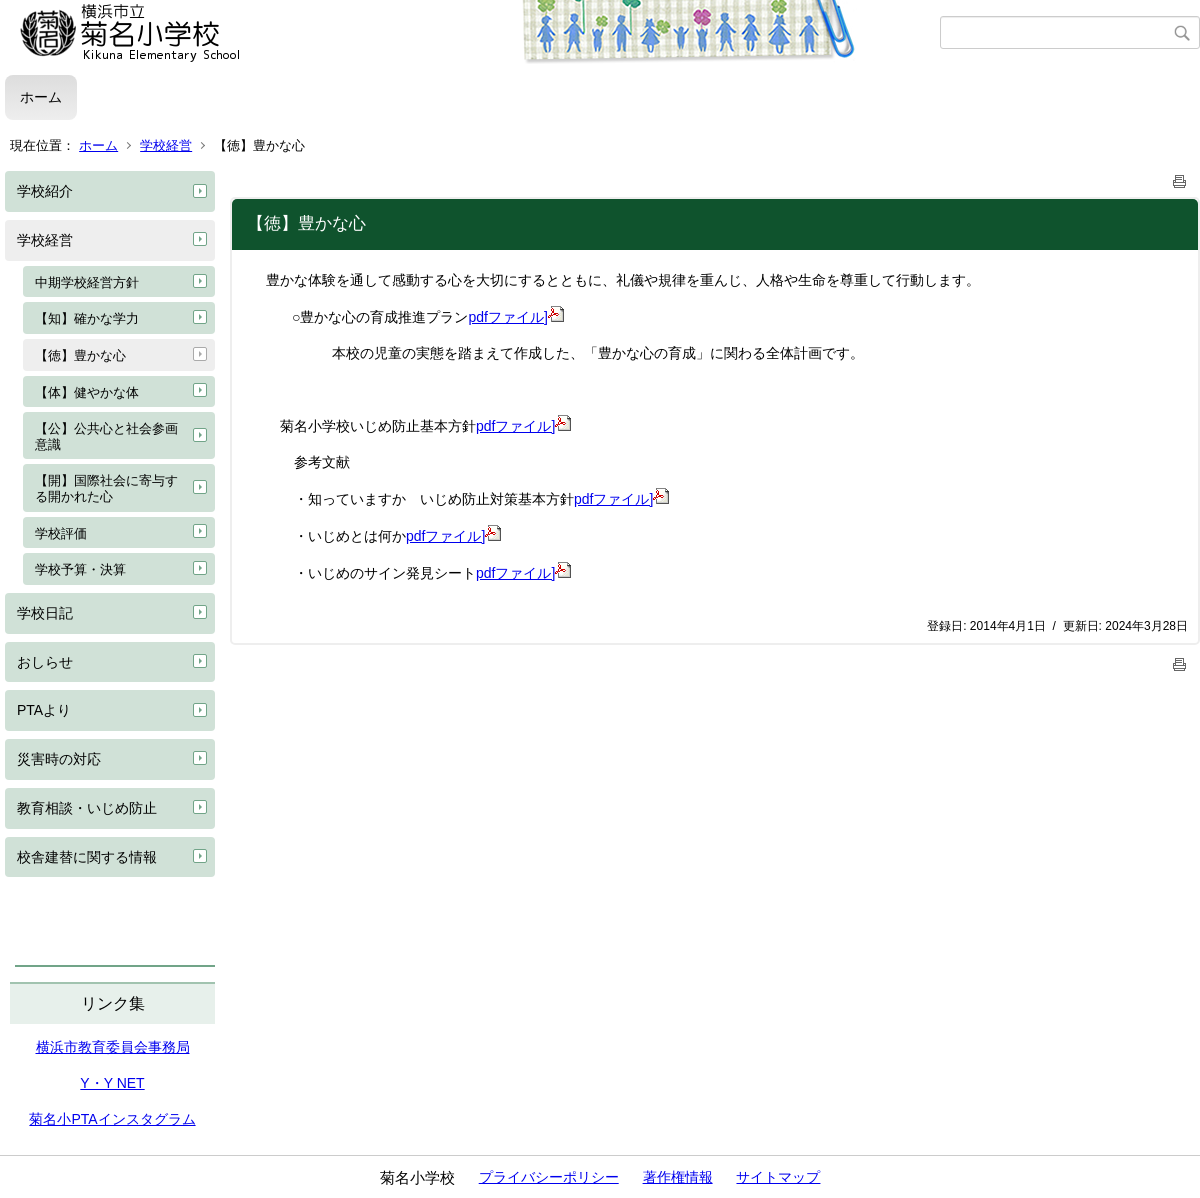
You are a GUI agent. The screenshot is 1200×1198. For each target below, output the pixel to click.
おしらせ (45, 662)
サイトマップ (778, 1177)
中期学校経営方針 (87, 282)
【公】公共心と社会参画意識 (106, 436)
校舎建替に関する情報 (87, 857)
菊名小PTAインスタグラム (112, 1119)
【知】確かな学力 (87, 318)
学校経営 (166, 145)
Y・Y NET (112, 1083)
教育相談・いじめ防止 (87, 808)
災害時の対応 (59, 759)
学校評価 (61, 533)
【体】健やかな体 (87, 392)
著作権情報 (678, 1177)
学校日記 (45, 613)
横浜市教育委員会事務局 (113, 1047)
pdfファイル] (515, 317)
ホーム (41, 97)
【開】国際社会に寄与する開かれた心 (106, 488)
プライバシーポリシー (549, 1177)
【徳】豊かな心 (80, 355)
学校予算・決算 (80, 569)
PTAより (44, 710)
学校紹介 (45, 191)
